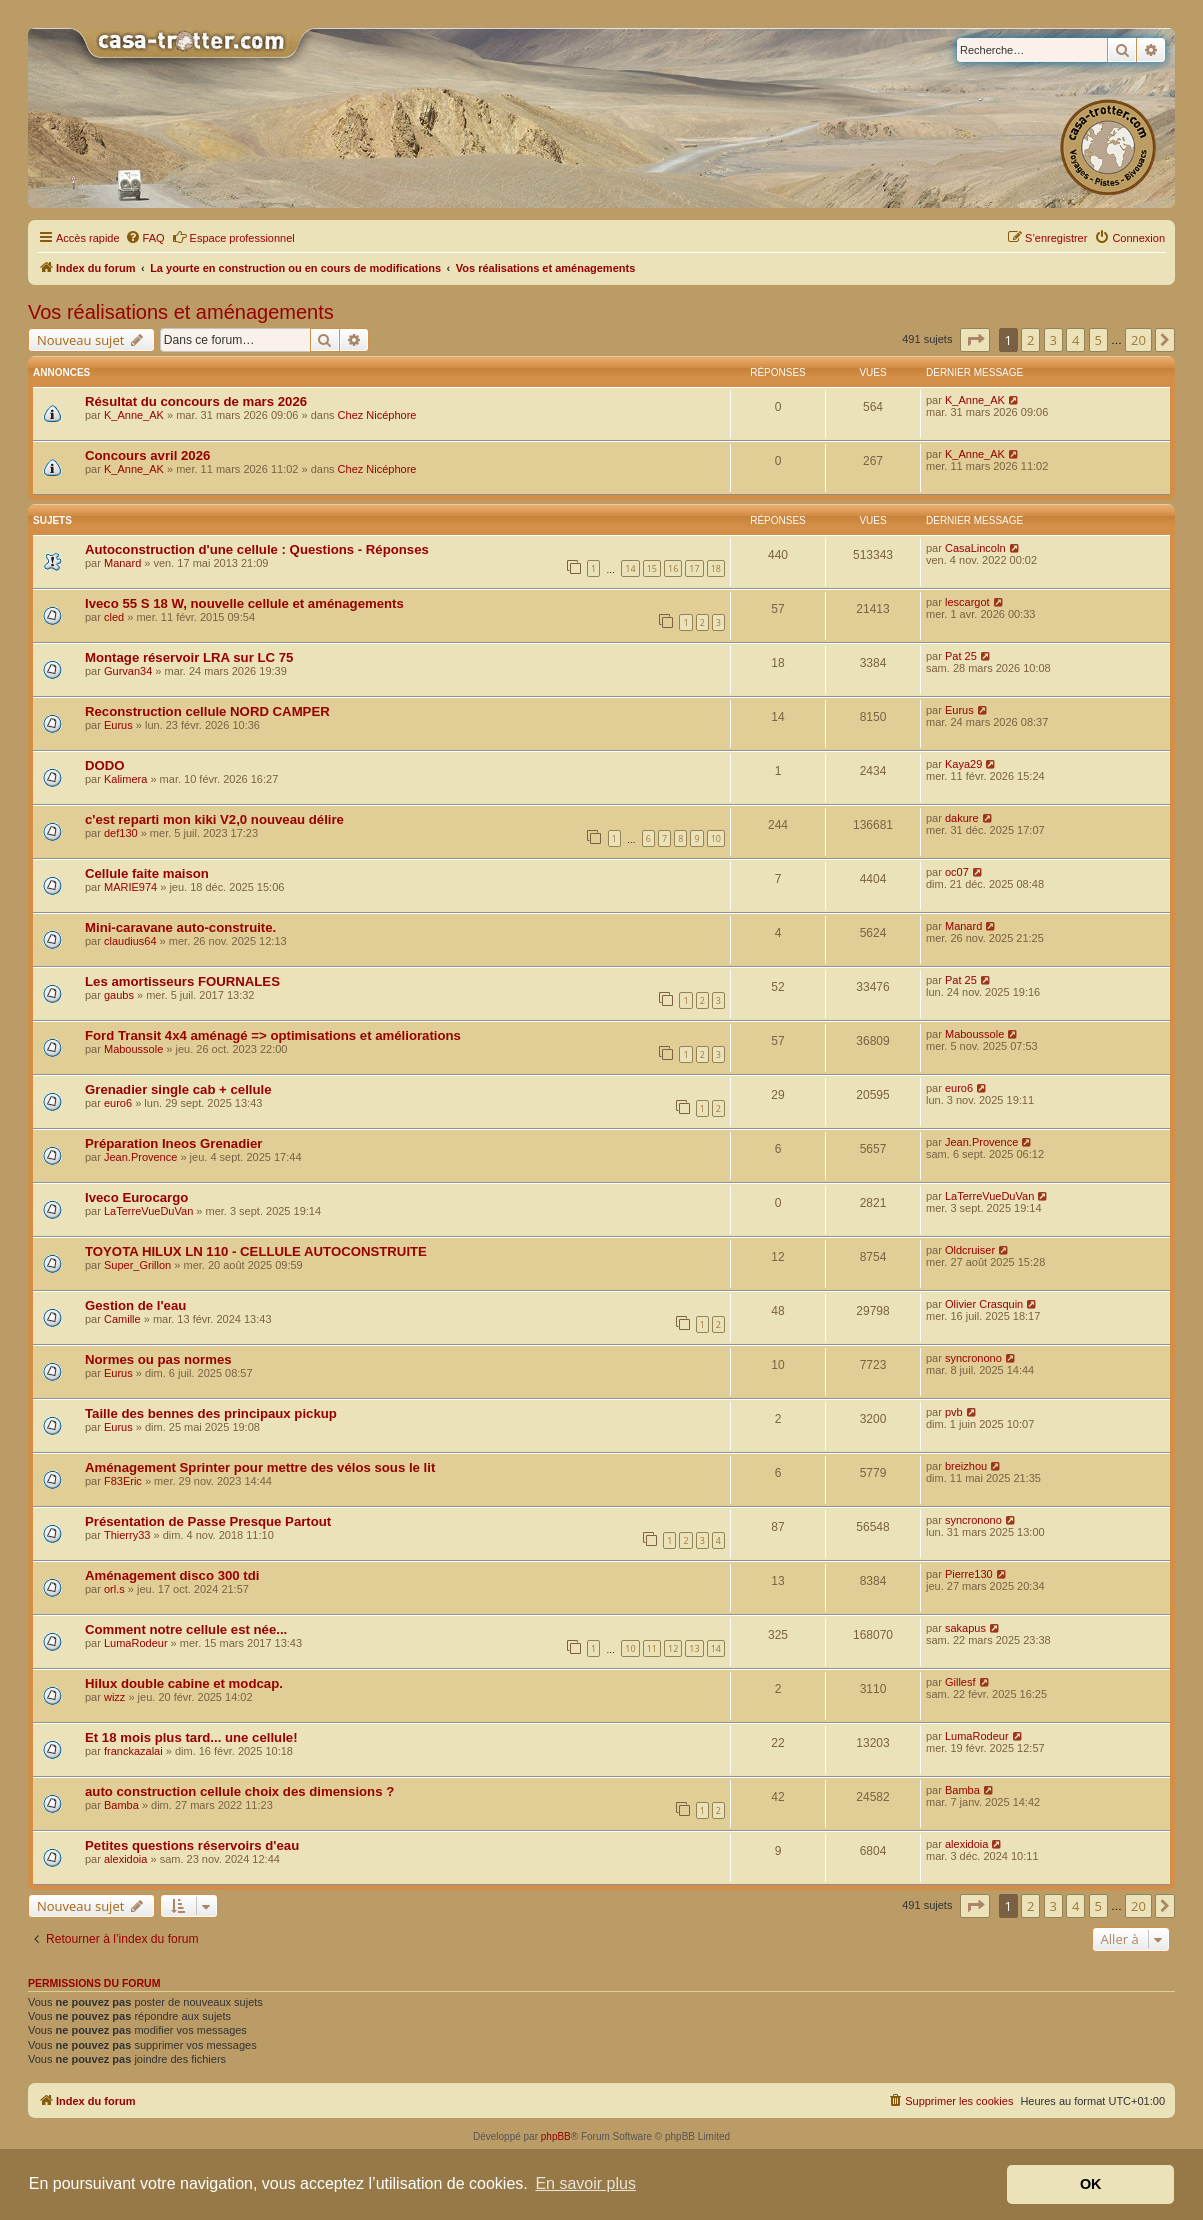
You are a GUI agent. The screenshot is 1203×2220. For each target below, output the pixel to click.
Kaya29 (963, 764)
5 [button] (1098, 340)
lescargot (967, 602)
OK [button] (1091, 2184)
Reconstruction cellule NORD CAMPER (207, 711)
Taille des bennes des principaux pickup (211, 1413)
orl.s (114, 1589)
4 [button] (1075, 340)
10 (716, 838)
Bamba (121, 1805)
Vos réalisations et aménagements (181, 312)
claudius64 (130, 941)
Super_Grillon (137, 1265)
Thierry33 (127, 1535)
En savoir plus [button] (585, 2183)
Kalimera (125, 779)
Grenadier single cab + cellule (178, 1089)
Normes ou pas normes (158, 1359)
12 (673, 1648)
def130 (121, 833)
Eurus (118, 725)
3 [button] (1053, 340)
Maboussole (133, 1049)
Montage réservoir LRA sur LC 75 (189, 657)
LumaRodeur (136, 1643)
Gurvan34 (128, 671)
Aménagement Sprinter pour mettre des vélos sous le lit (260, 1467)
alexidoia (125, 1859)
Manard (122, 563)
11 (652, 1648)
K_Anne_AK (134, 415)
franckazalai (133, 1751)
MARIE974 (130, 887)
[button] (975, 340)
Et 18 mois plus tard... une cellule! (191, 1737)
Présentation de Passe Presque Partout (208, 1521)
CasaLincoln (975, 548)
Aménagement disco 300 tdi (172, 1575)
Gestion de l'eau (135, 1305)
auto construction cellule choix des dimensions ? (239, 1791)
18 (716, 568)
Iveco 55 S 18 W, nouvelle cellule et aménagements (244, 603)
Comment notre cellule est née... (186, 1629)
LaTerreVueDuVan (148, 1211)
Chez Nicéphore (377, 415)
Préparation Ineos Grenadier (173, 1143)
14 (630, 568)
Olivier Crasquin (984, 1304)
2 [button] (1030, 340)
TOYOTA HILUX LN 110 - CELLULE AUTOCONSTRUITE (256, 1251)
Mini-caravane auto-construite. (180, 927)
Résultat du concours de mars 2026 (196, 401)
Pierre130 (969, 1574)
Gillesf (960, 1682)
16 (673, 568)
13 (694, 1648)
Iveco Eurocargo (136, 1197)
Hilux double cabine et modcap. (184, 1683)
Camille (122, 1319)
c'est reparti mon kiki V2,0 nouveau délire (214, 819)
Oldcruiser (970, 1250)
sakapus (965, 1628)
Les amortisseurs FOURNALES (182, 981)
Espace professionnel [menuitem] (233, 237)
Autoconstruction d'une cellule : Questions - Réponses (257, 549)
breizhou (966, 1466)
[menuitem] (145, 238)
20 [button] (1138, 340)
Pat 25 (961, 656)
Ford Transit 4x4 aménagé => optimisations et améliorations (273, 1035)
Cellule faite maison (147, 873)
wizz (114, 1697)
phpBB (556, 2136)
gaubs (119, 995)
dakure (962, 818)
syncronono (973, 1358)
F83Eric (123, 1481)
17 (694, 568)
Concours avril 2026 (147, 455)
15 (652, 568)
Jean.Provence (140, 1157)
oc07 (957, 872)
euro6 (118, 1103)
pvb (954, 1412)
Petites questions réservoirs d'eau (192, 1845)
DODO (105, 765)
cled (114, 617)
